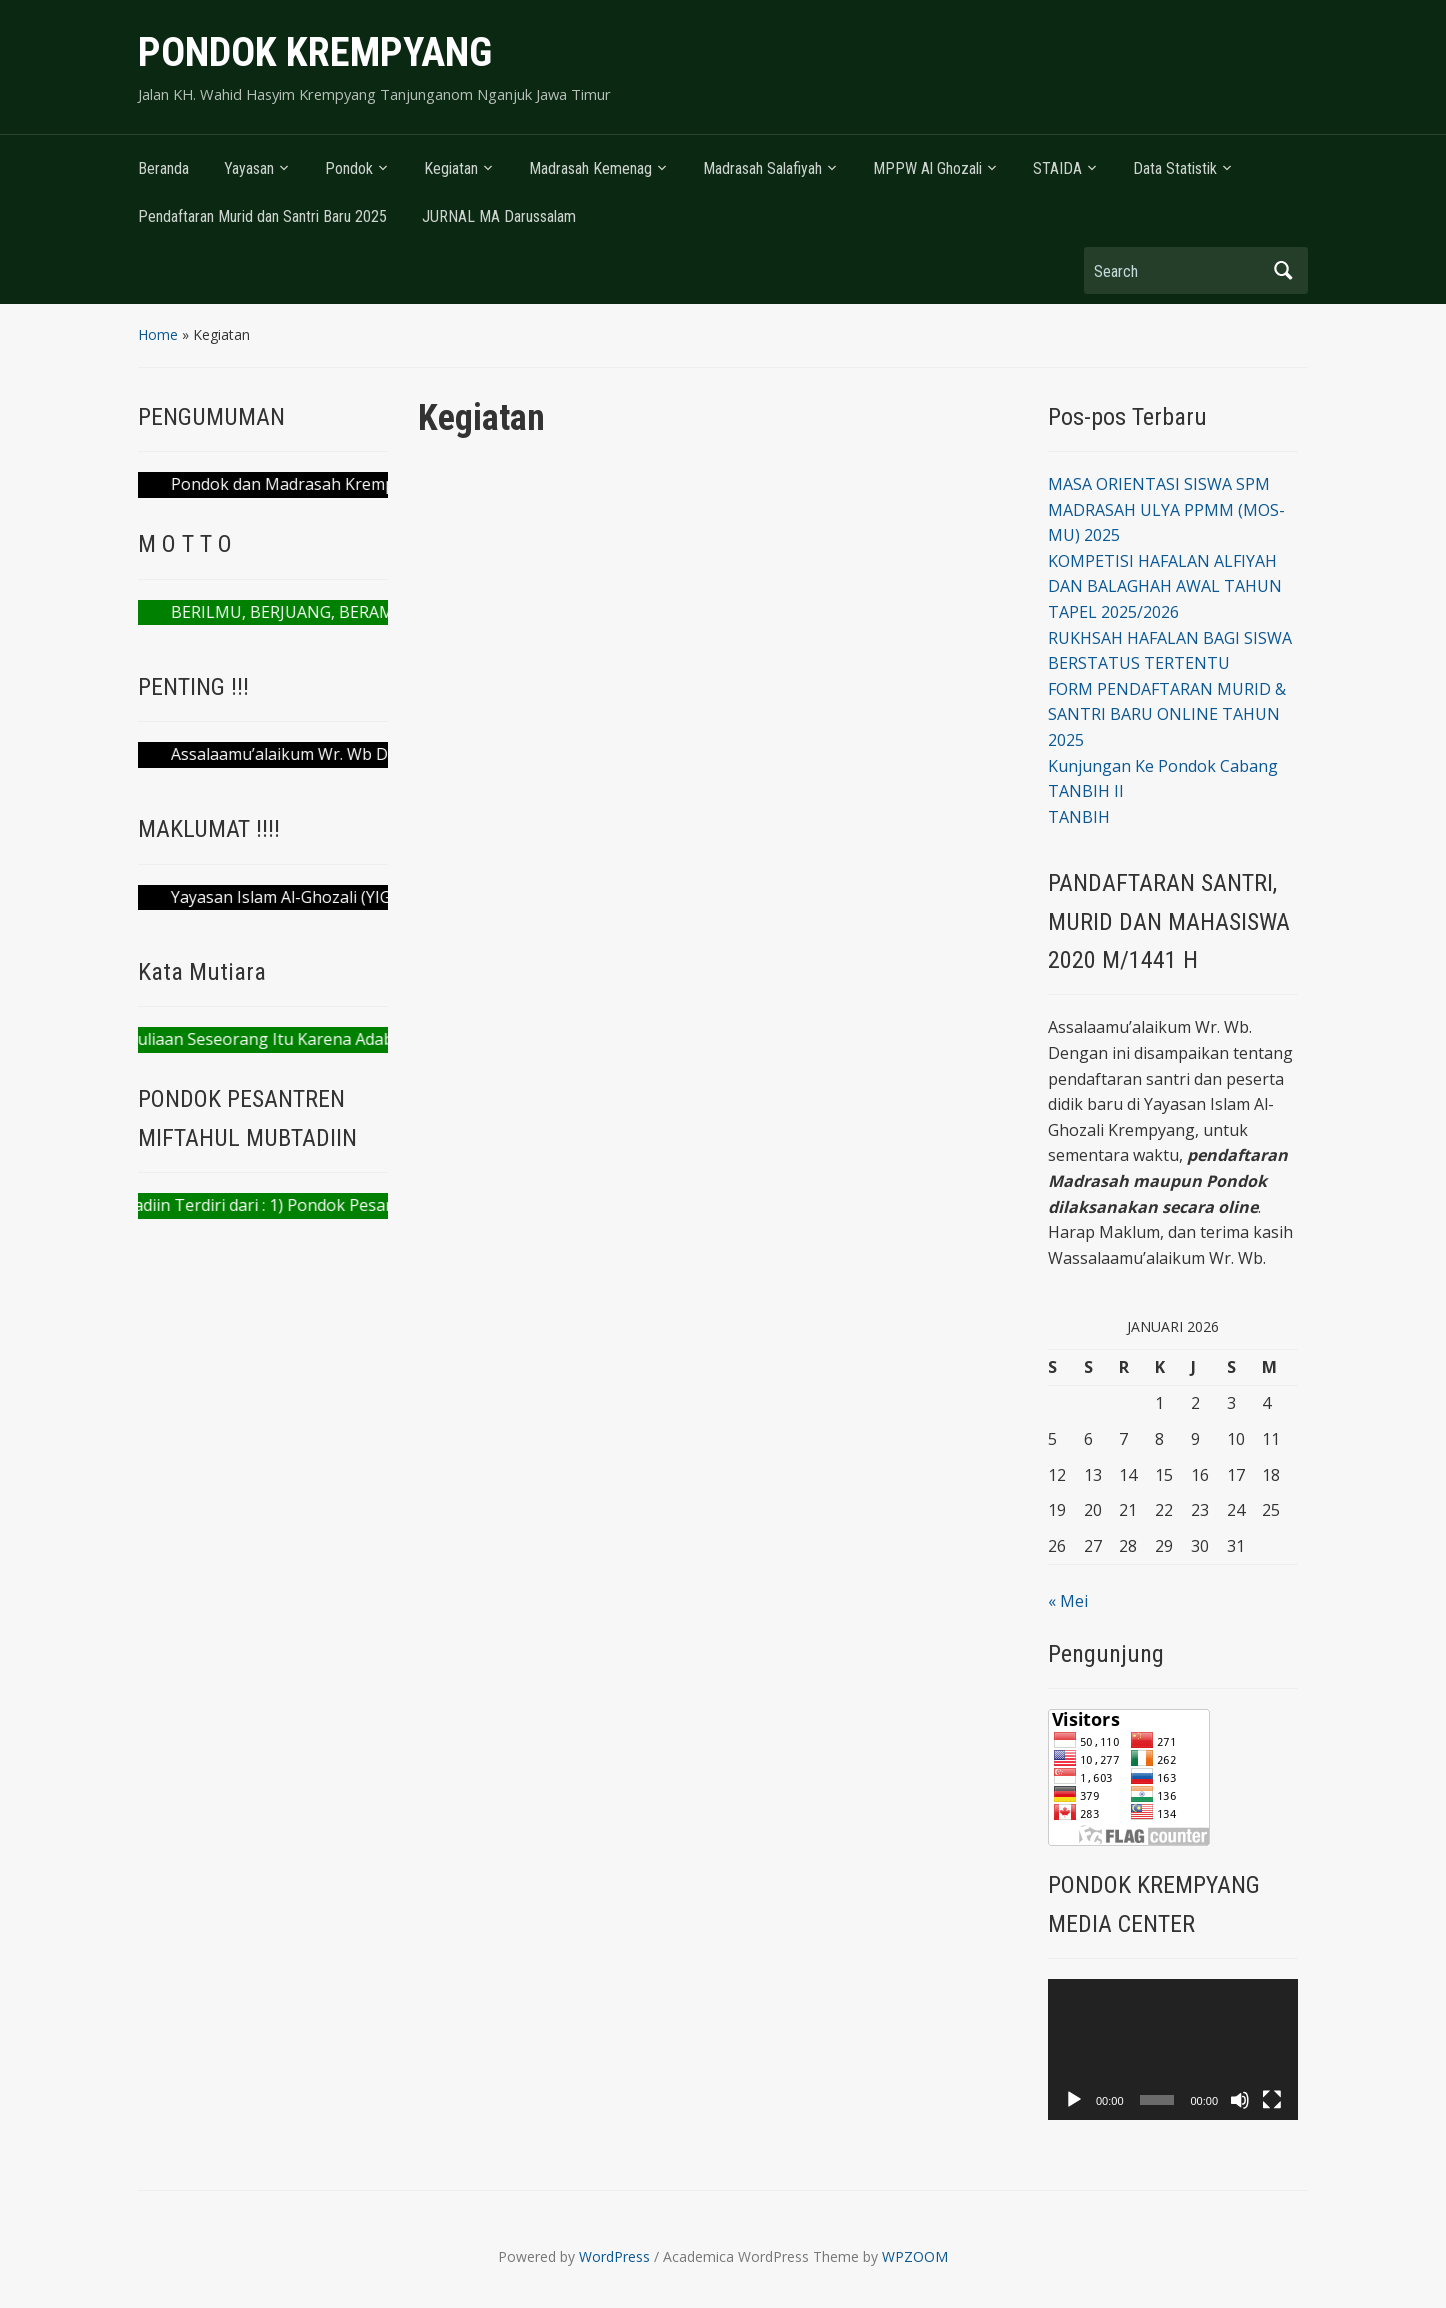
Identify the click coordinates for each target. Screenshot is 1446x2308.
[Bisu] (1240, 2100)
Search (1283, 270)
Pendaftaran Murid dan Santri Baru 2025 (262, 216)
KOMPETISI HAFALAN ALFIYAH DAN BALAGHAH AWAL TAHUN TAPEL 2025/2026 (1165, 586)
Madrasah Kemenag (590, 168)
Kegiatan (451, 168)
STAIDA (1057, 168)
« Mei (1068, 1601)
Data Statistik (1175, 168)
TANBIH (1079, 817)
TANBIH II (1086, 791)
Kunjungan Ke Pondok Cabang (1163, 766)
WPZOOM (915, 2256)
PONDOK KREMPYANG (315, 52)
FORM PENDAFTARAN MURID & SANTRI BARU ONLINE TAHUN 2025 (1167, 714)
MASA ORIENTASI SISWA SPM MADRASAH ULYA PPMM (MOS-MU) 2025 (1166, 509)
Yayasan (249, 168)
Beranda (163, 168)
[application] (1173, 2049)
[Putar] (1074, 2100)
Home (158, 334)
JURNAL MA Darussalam (499, 216)
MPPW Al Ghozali (927, 168)
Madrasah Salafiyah (762, 168)
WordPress (614, 2256)
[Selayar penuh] (1272, 2100)
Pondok (349, 168)
